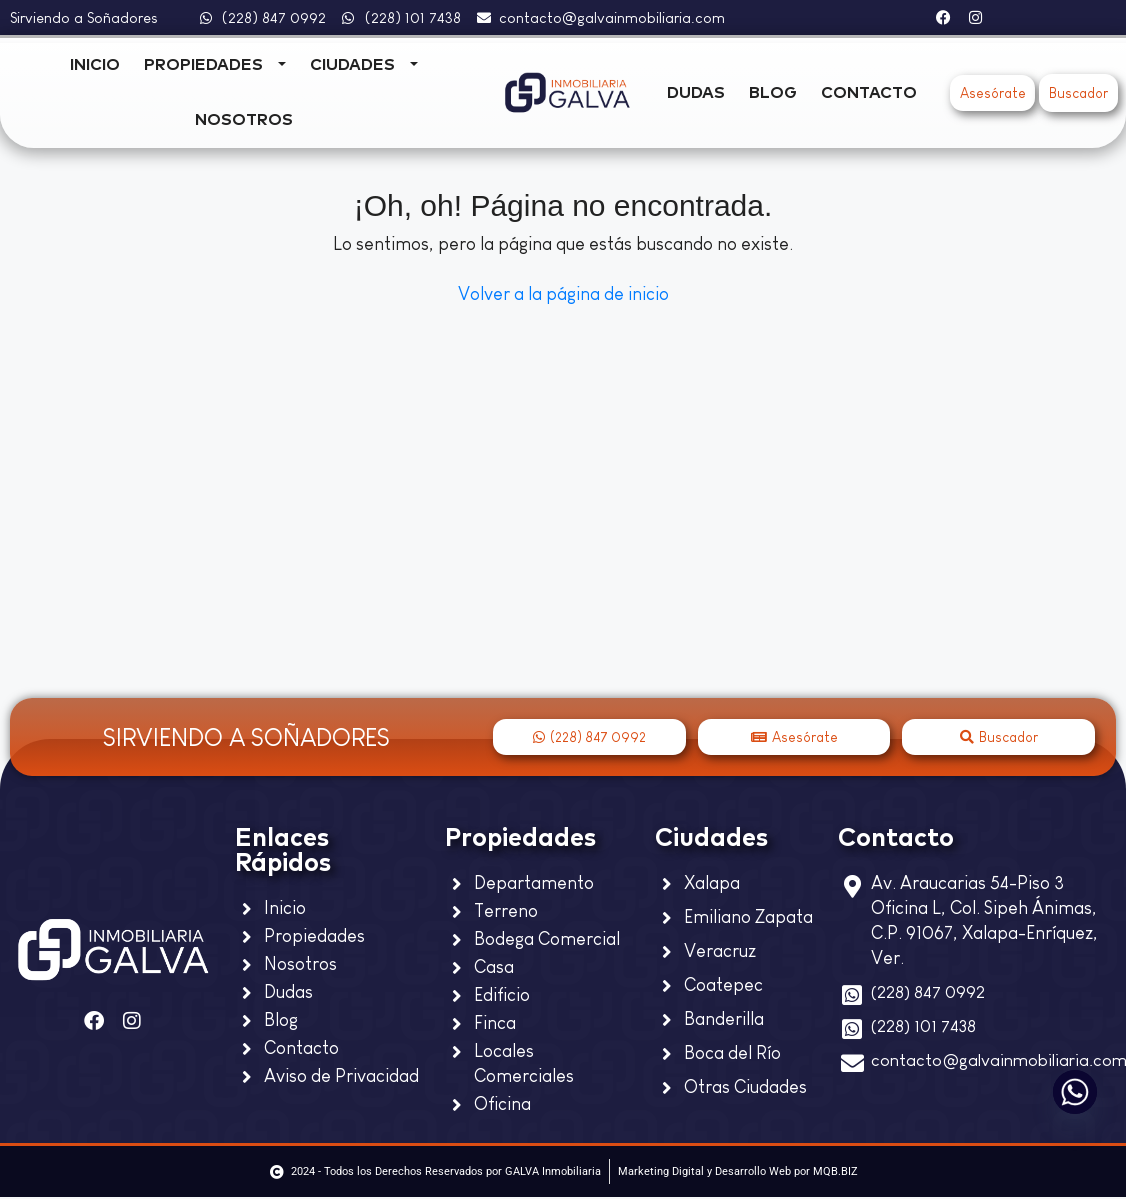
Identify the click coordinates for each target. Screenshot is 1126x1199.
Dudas (696, 93)
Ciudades (352, 65)
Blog (773, 93)
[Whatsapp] (1075, 1092)
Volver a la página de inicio (563, 294)
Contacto (869, 93)
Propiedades (203, 65)
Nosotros (244, 120)
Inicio (95, 65)
